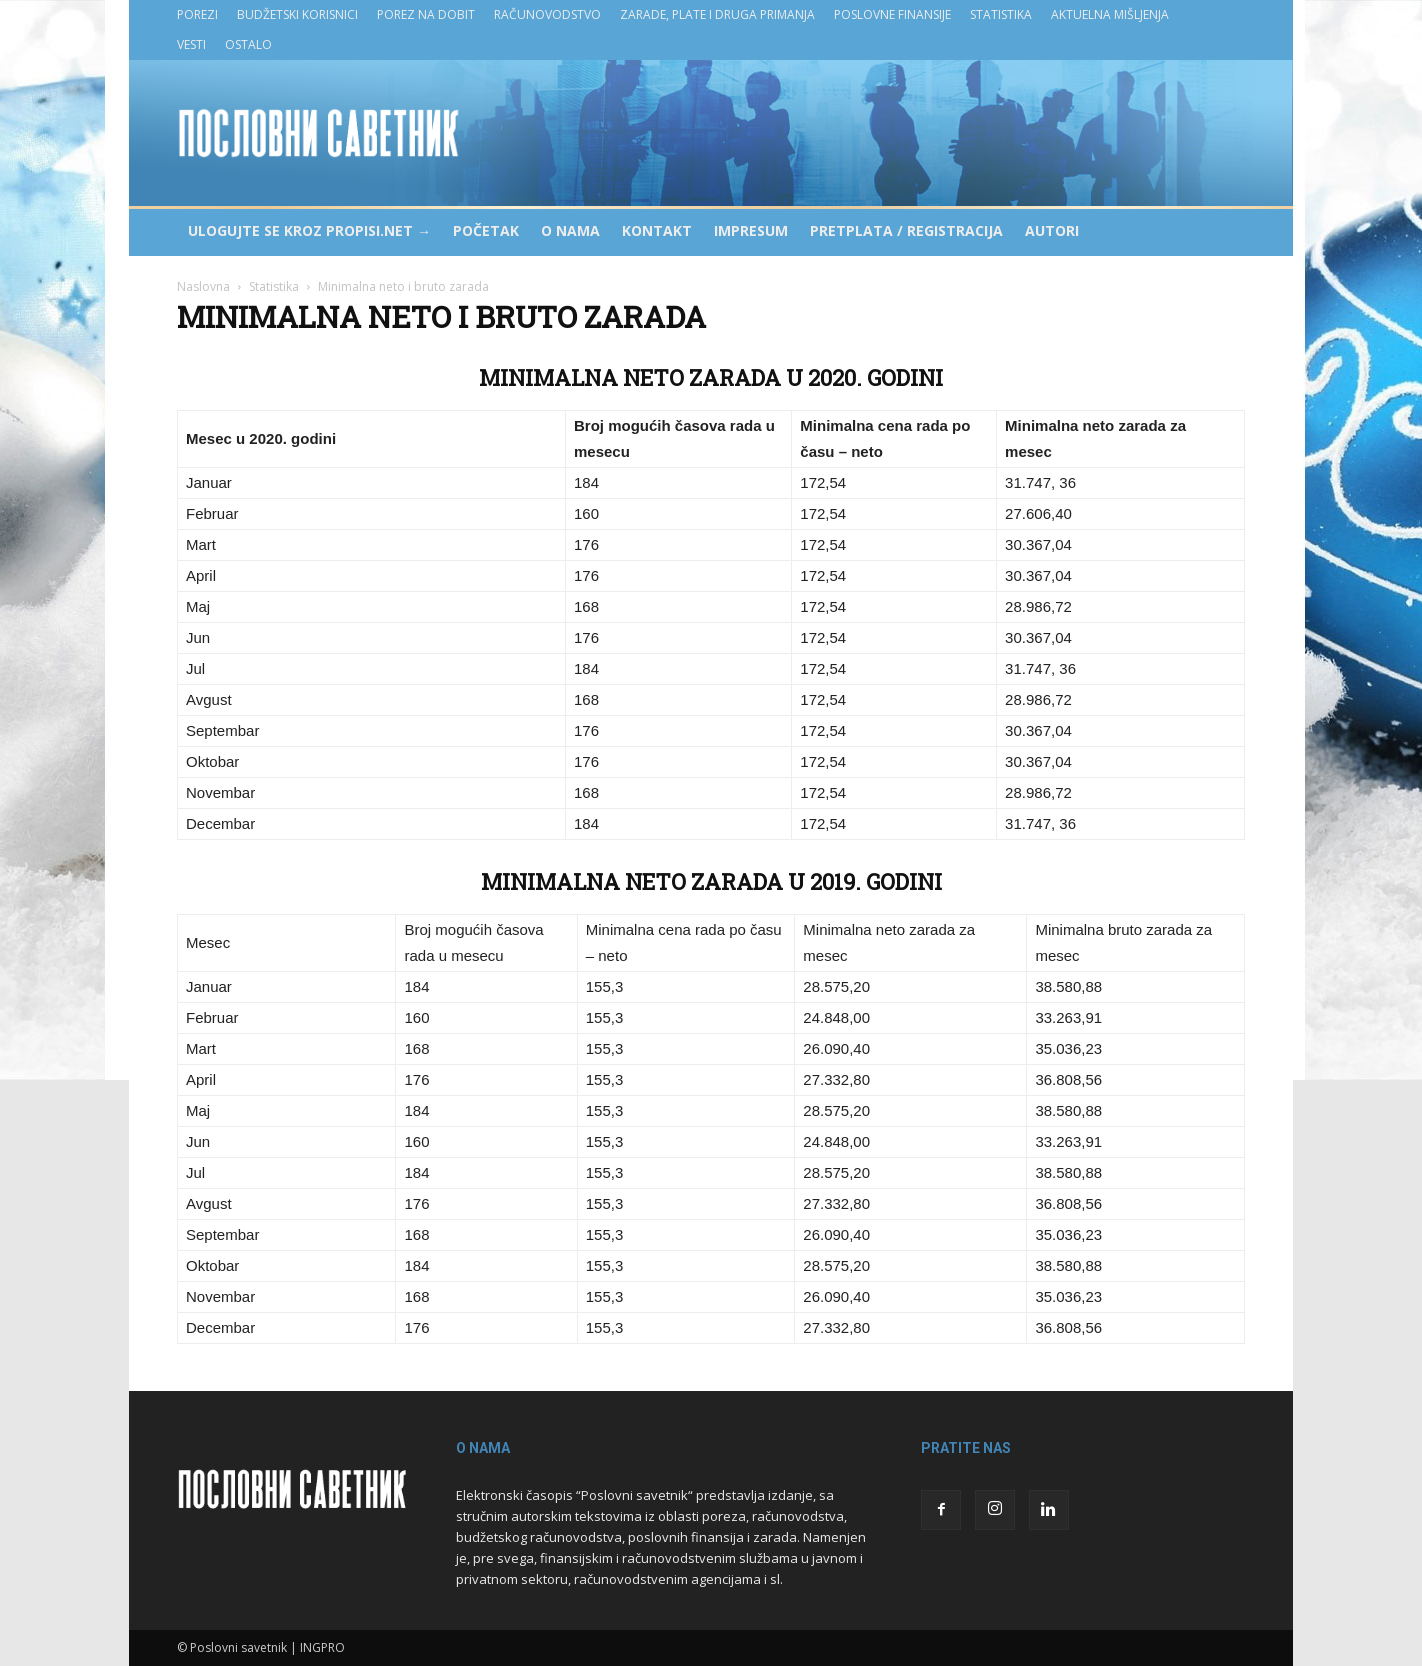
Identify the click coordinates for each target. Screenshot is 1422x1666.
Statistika (1001, 14)
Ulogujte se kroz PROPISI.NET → (309, 230)
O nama (570, 230)
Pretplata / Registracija (906, 230)
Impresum (751, 230)
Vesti (191, 44)
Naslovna (203, 286)
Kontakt (657, 230)
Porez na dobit (426, 14)
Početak (486, 230)
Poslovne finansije (892, 14)
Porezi (197, 14)
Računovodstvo (547, 14)
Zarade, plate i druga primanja (717, 14)
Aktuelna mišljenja (1110, 14)
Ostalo (248, 44)
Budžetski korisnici (297, 14)
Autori (1052, 230)
